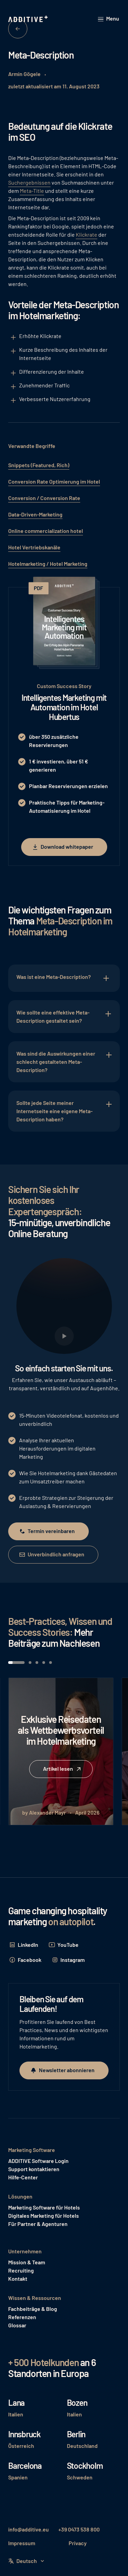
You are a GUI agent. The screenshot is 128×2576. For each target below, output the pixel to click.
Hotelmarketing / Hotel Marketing (47, 563)
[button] (109, 19)
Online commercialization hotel (45, 530)
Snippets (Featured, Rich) (38, 465)
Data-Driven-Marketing (35, 514)
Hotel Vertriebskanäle (34, 547)
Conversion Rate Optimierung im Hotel (54, 481)
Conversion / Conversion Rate (44, 498)
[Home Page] (28, 19)
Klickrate (86, 234)
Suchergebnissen (29, 182)
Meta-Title (32, 190)
